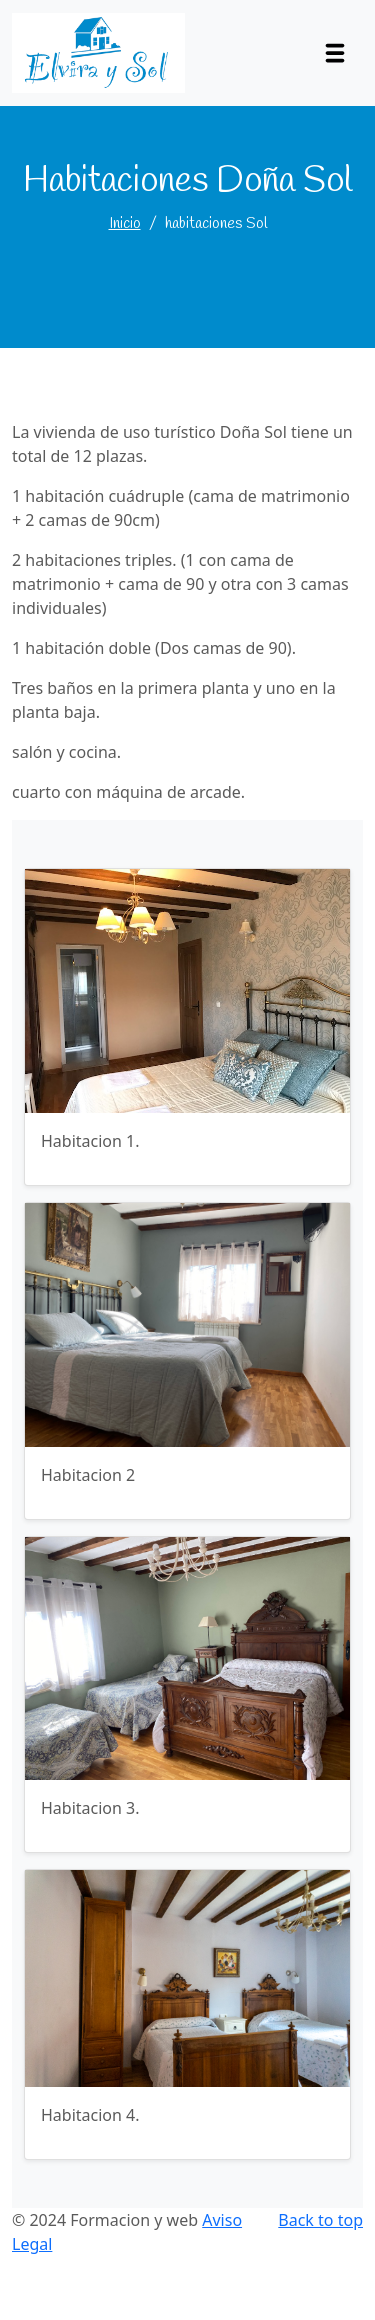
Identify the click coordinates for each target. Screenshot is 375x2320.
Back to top (320, 2220)
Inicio (125, 223)
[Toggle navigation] (335, 53)
